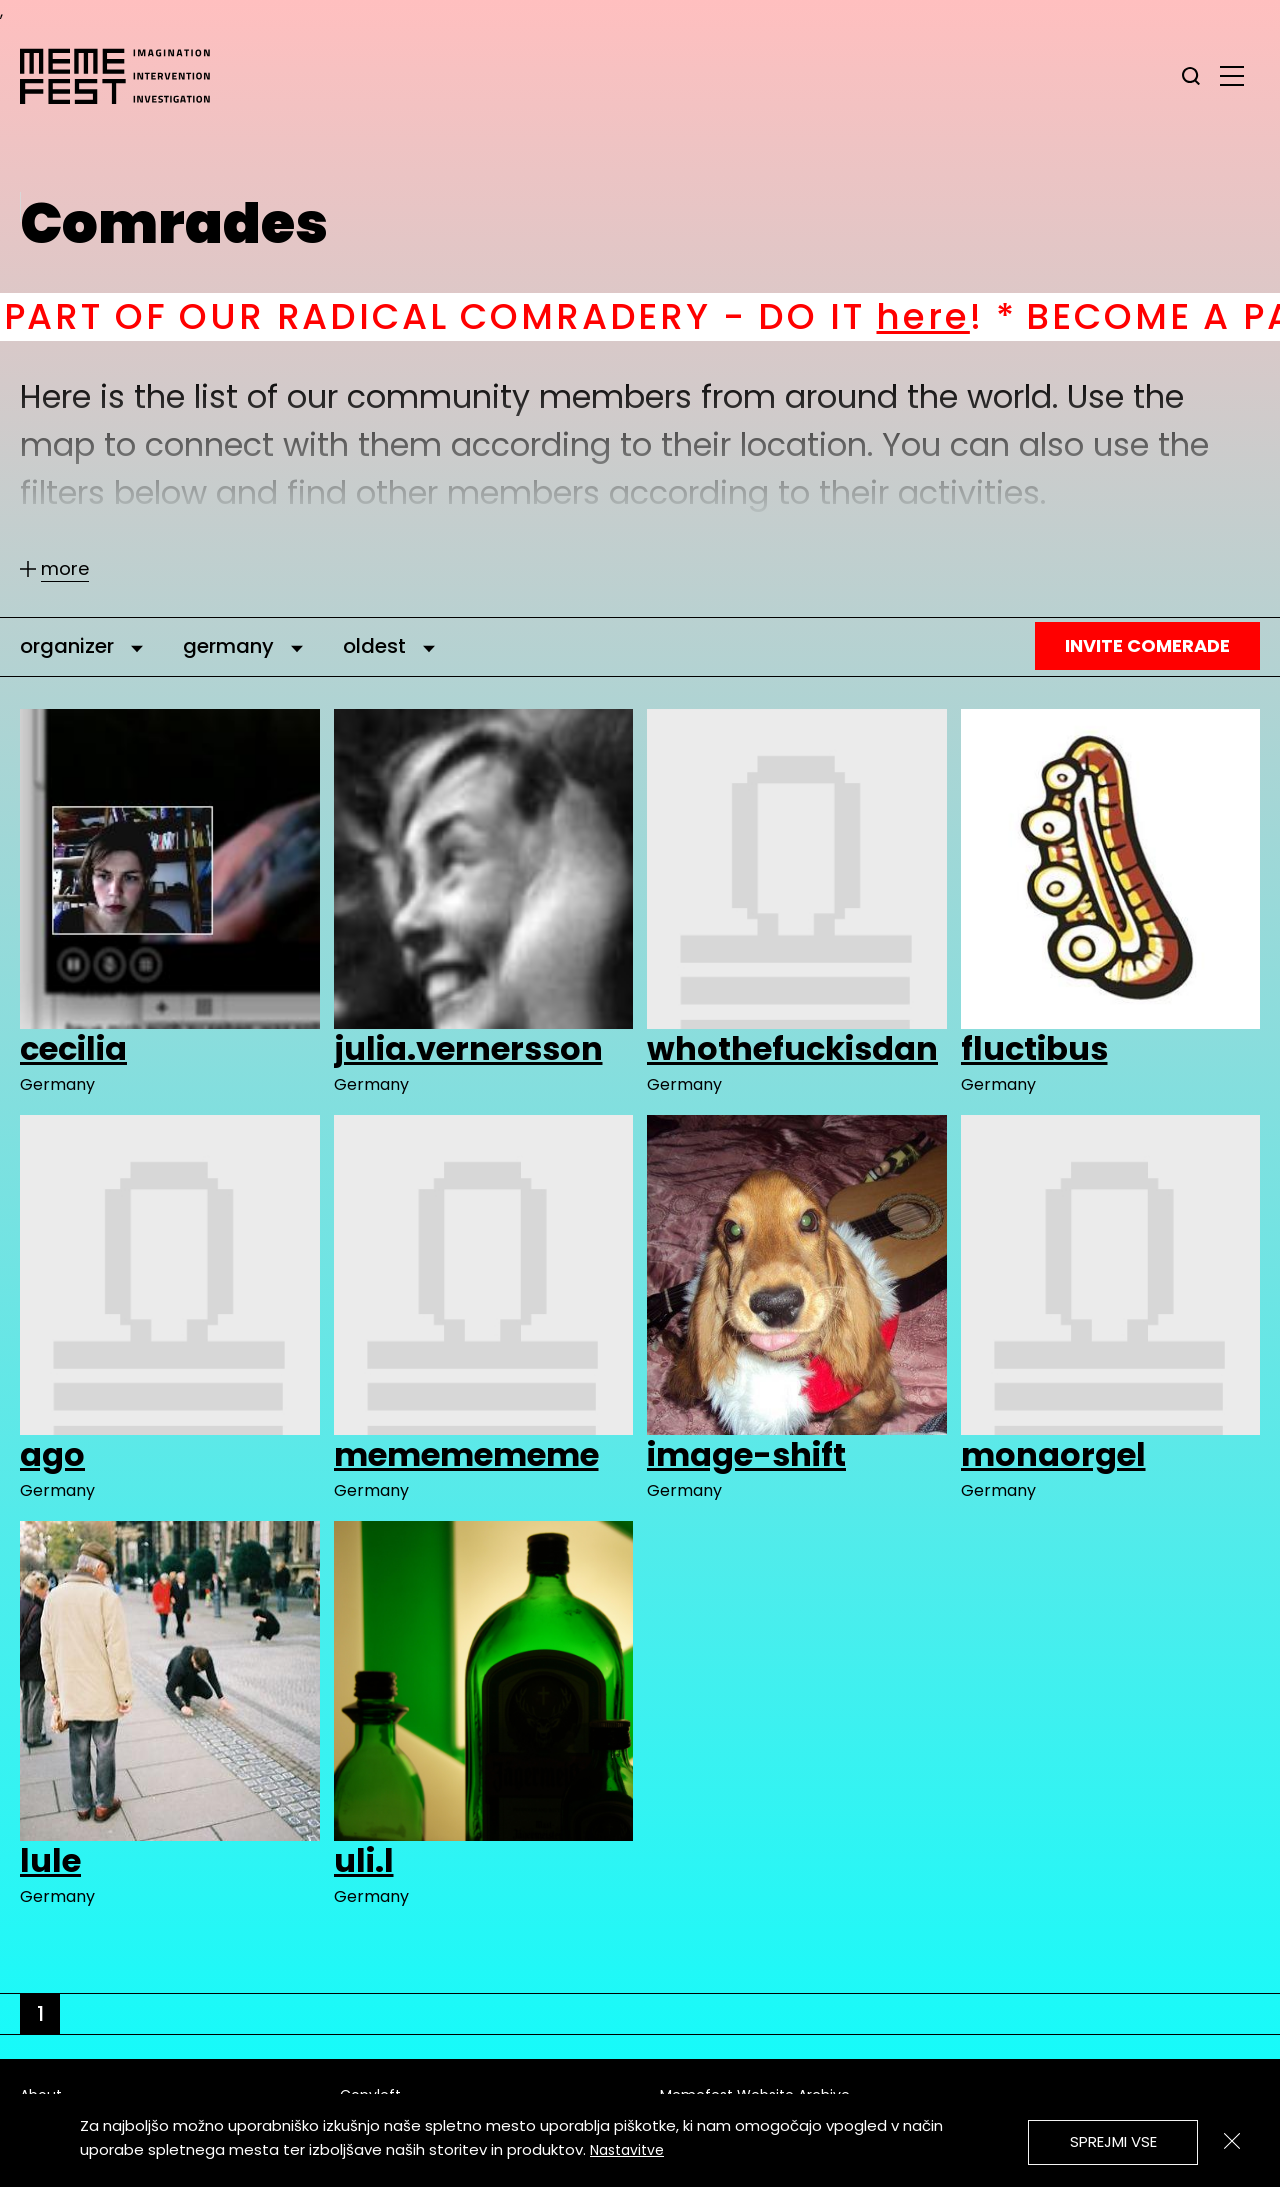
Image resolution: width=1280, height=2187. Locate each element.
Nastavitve (627, 2150)
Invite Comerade (1147, 645)
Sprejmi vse (1113, 2141)
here (954, 316)
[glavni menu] (1232, 75)
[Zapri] (1232, 2141)
